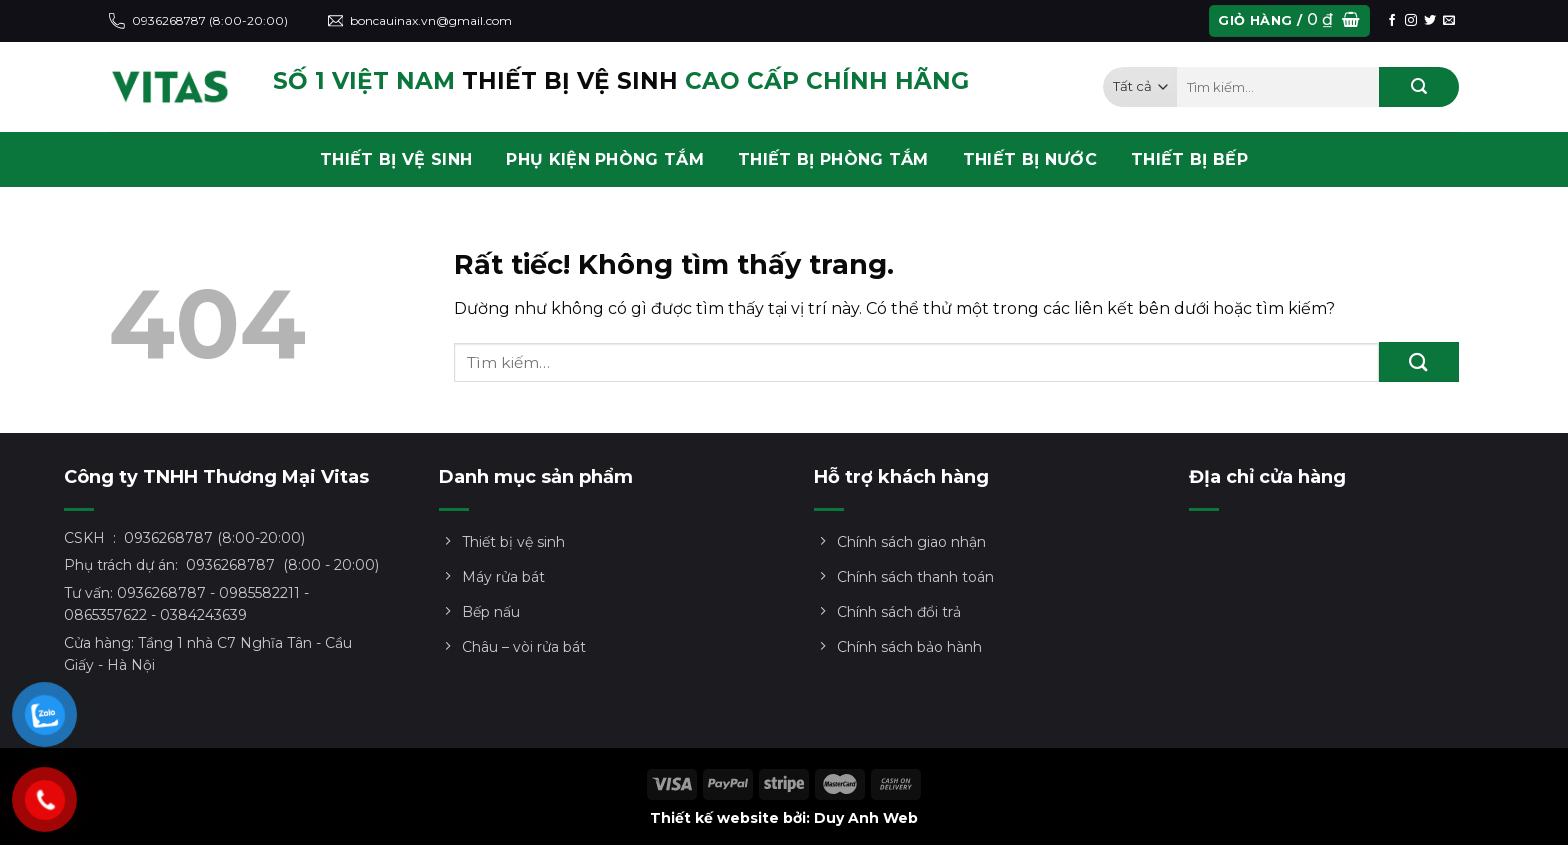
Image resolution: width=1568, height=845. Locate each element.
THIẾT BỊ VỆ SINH (396, 159)
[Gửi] (1419, 87)
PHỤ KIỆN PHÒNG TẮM (605, 159)
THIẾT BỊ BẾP (1189, 159)
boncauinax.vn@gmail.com (420, 21)
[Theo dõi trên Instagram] (1411, 21)
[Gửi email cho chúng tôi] (1449, 21)
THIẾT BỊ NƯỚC (1030, 159)
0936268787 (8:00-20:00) (198, 21)
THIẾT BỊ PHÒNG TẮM (833, 159)
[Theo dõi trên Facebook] (1392, 21)
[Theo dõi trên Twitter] (1430, 21)
